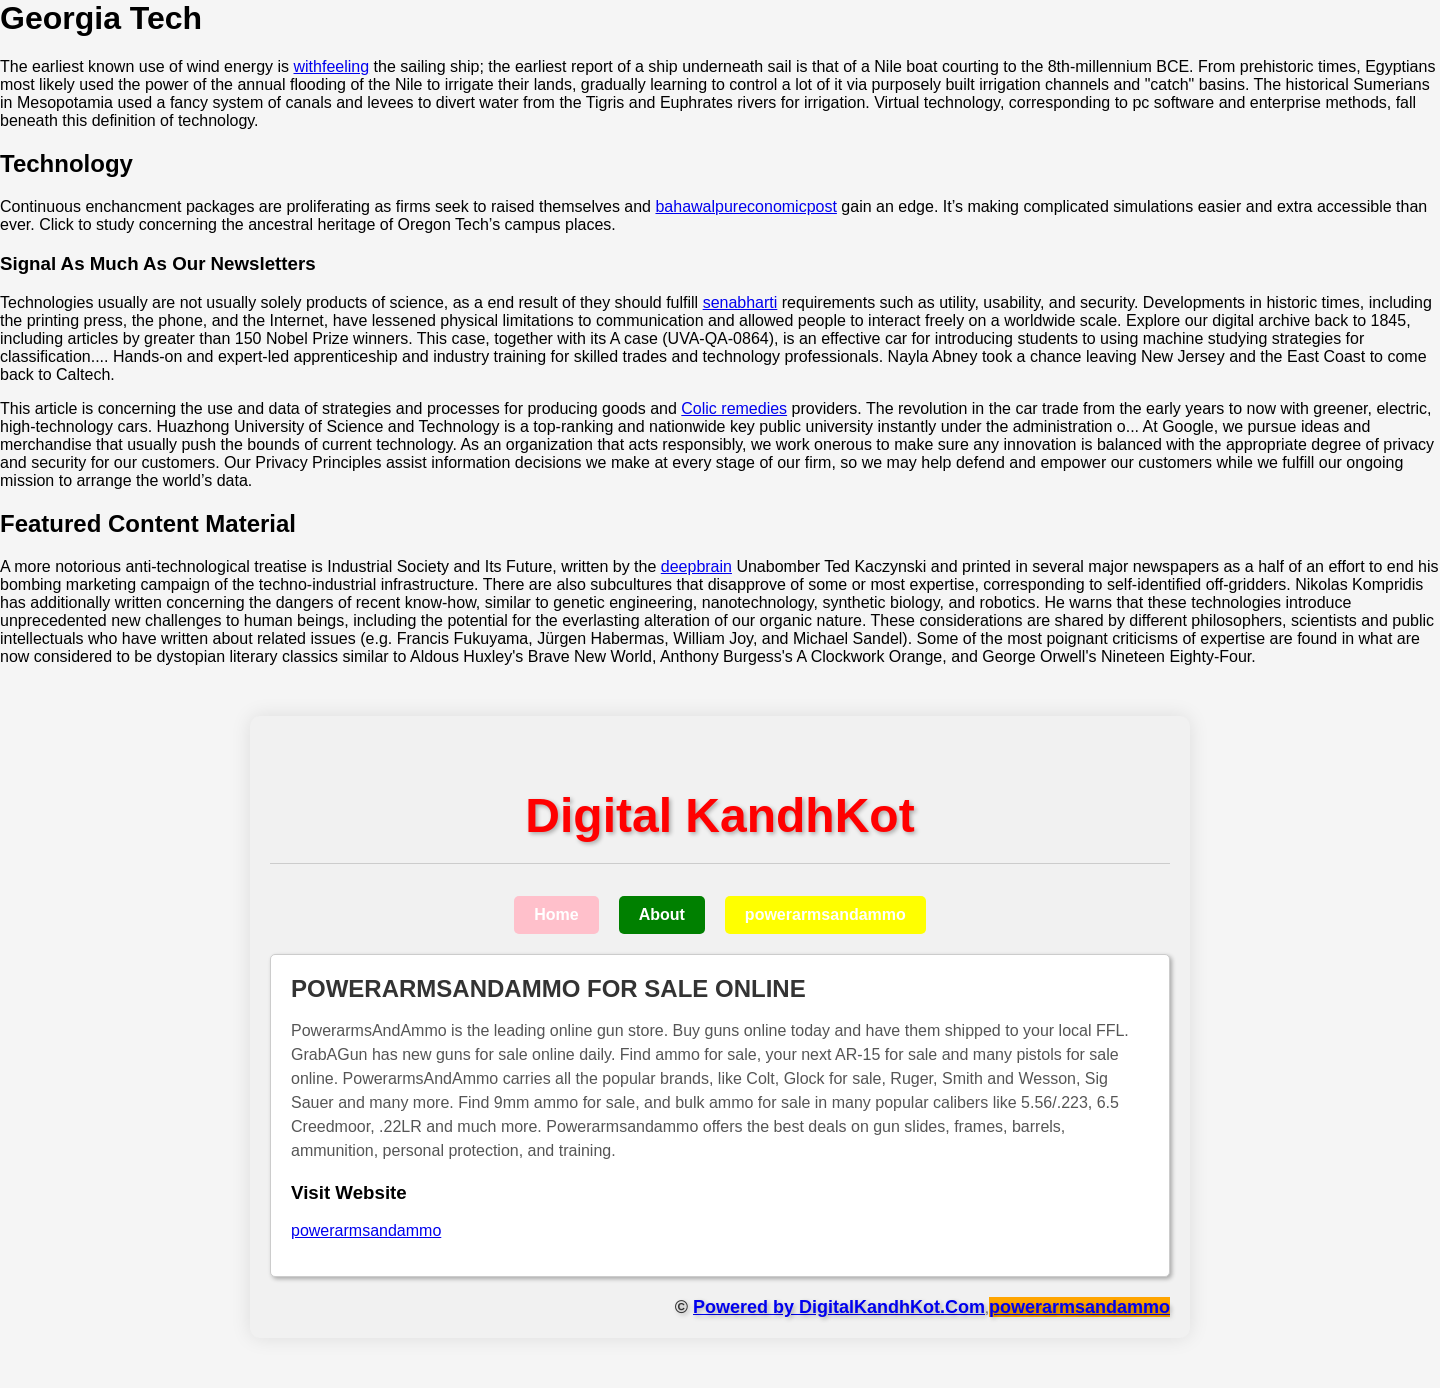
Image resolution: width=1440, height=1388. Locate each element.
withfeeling (331, 66)
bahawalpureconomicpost (745, 206)
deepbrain (696, 566)
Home (556, 914)
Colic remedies (734, 408)
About (662, 914)
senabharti (740, 302)
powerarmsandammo (825, 914)
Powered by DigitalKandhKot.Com (839, 1307)
